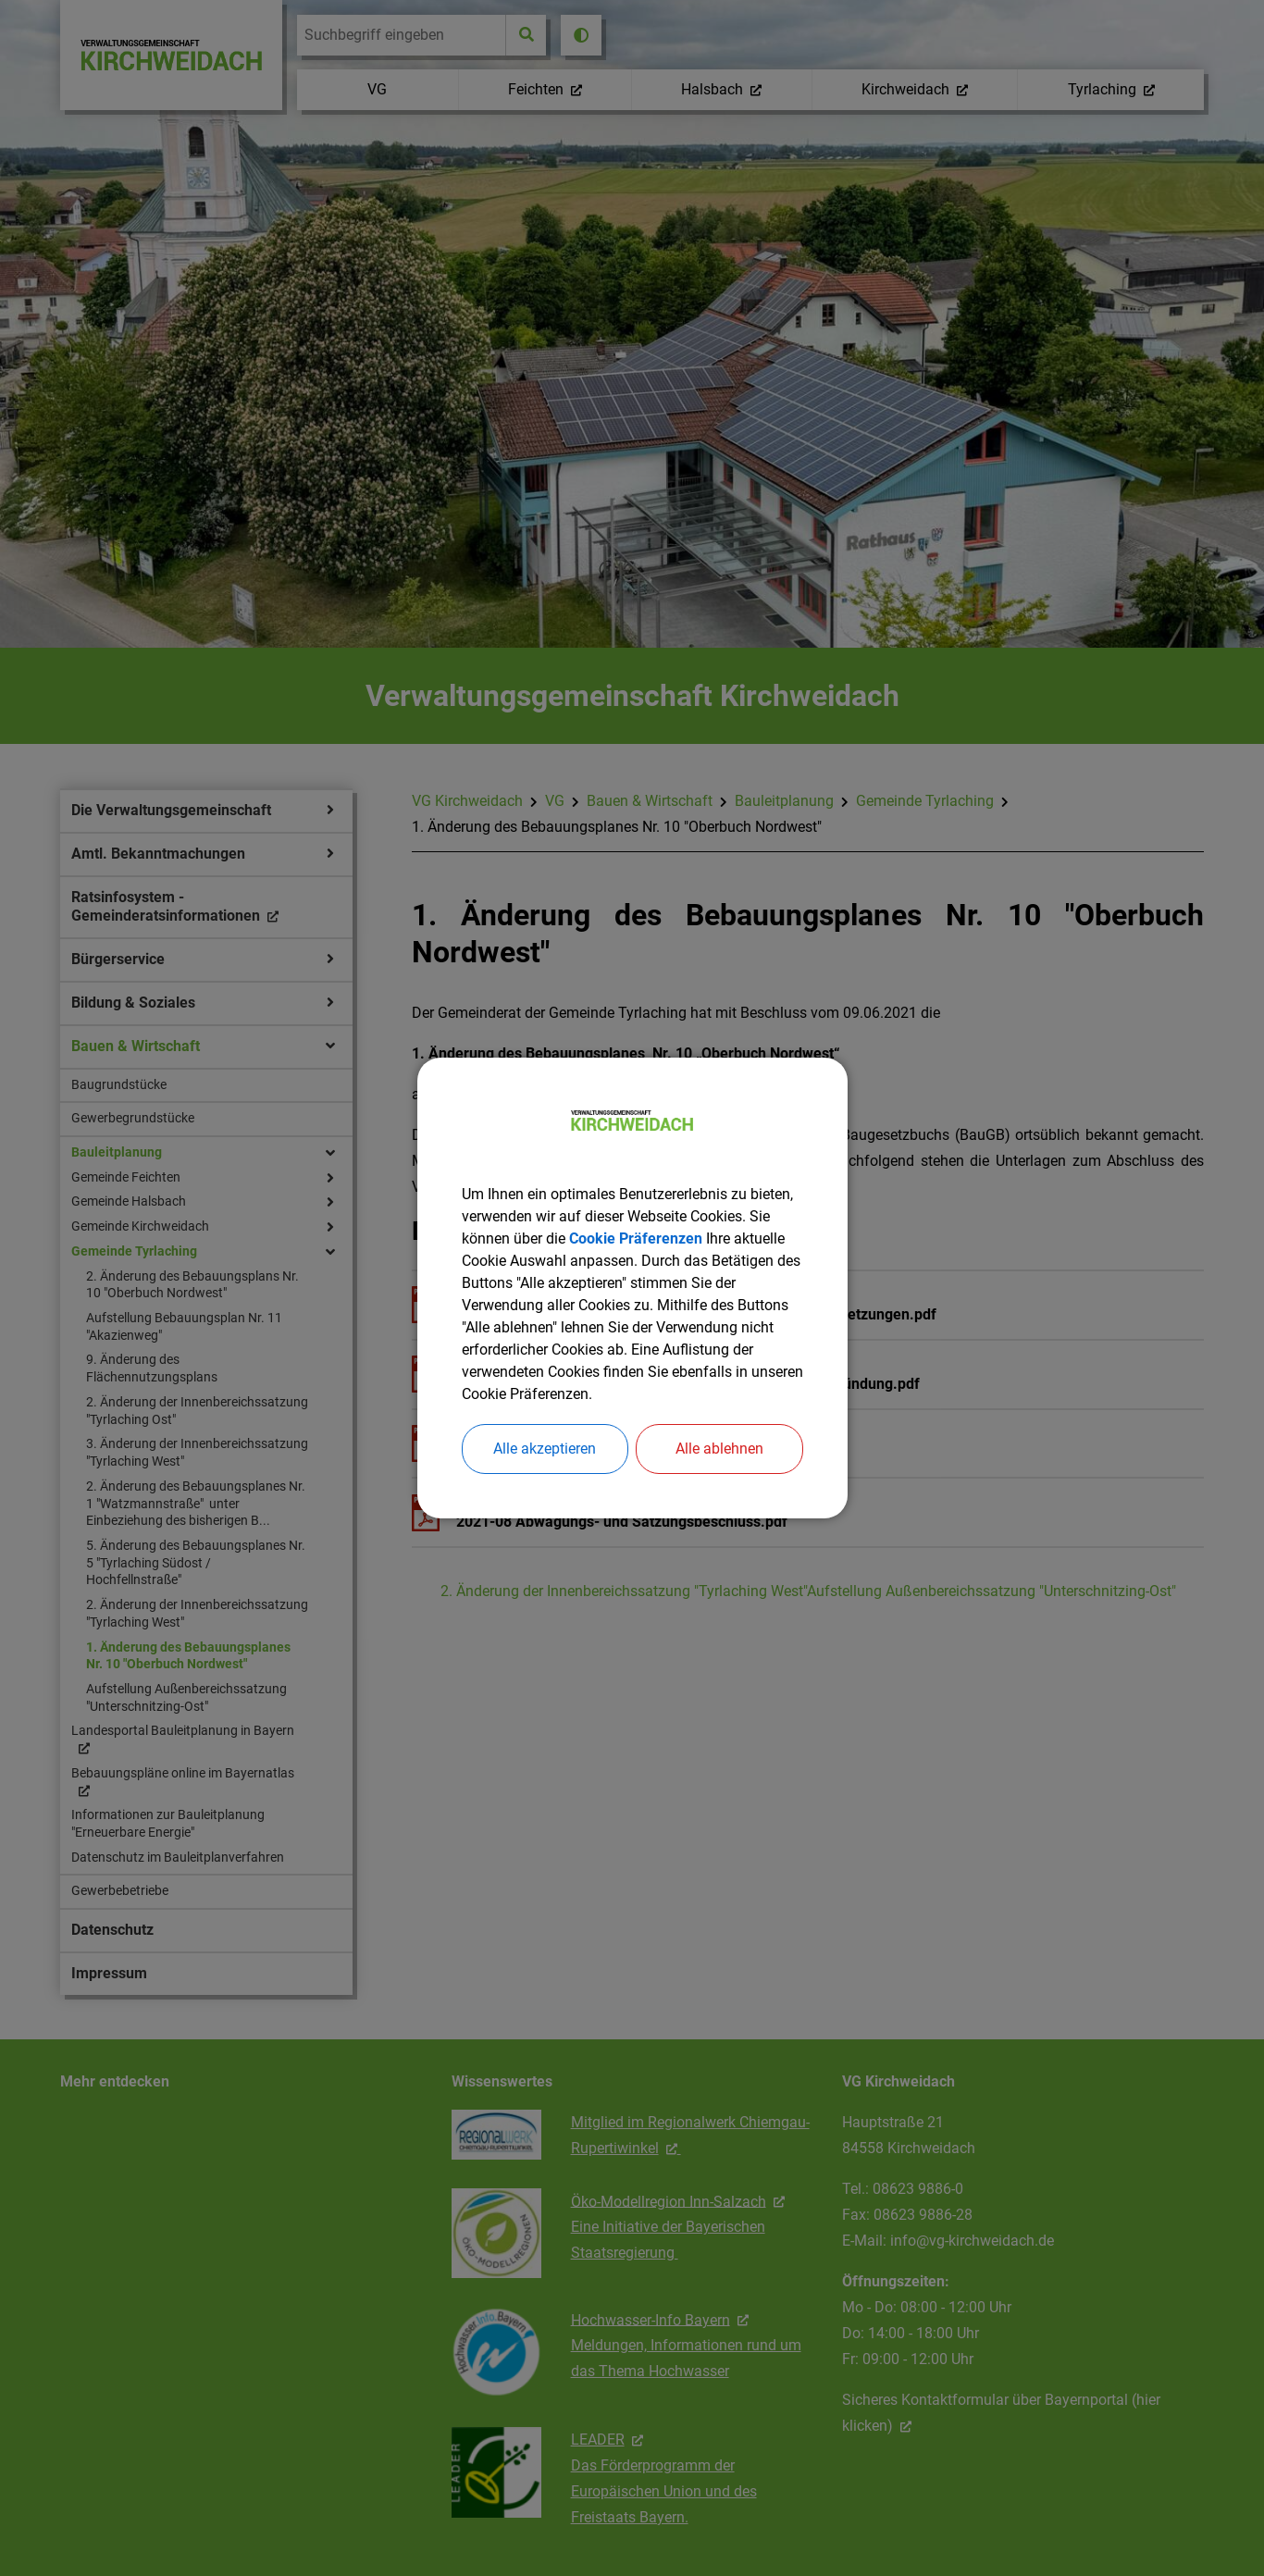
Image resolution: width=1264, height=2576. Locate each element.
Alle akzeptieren (544, 1448)
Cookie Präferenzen (635, 1238)
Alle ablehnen (719, 1448)
